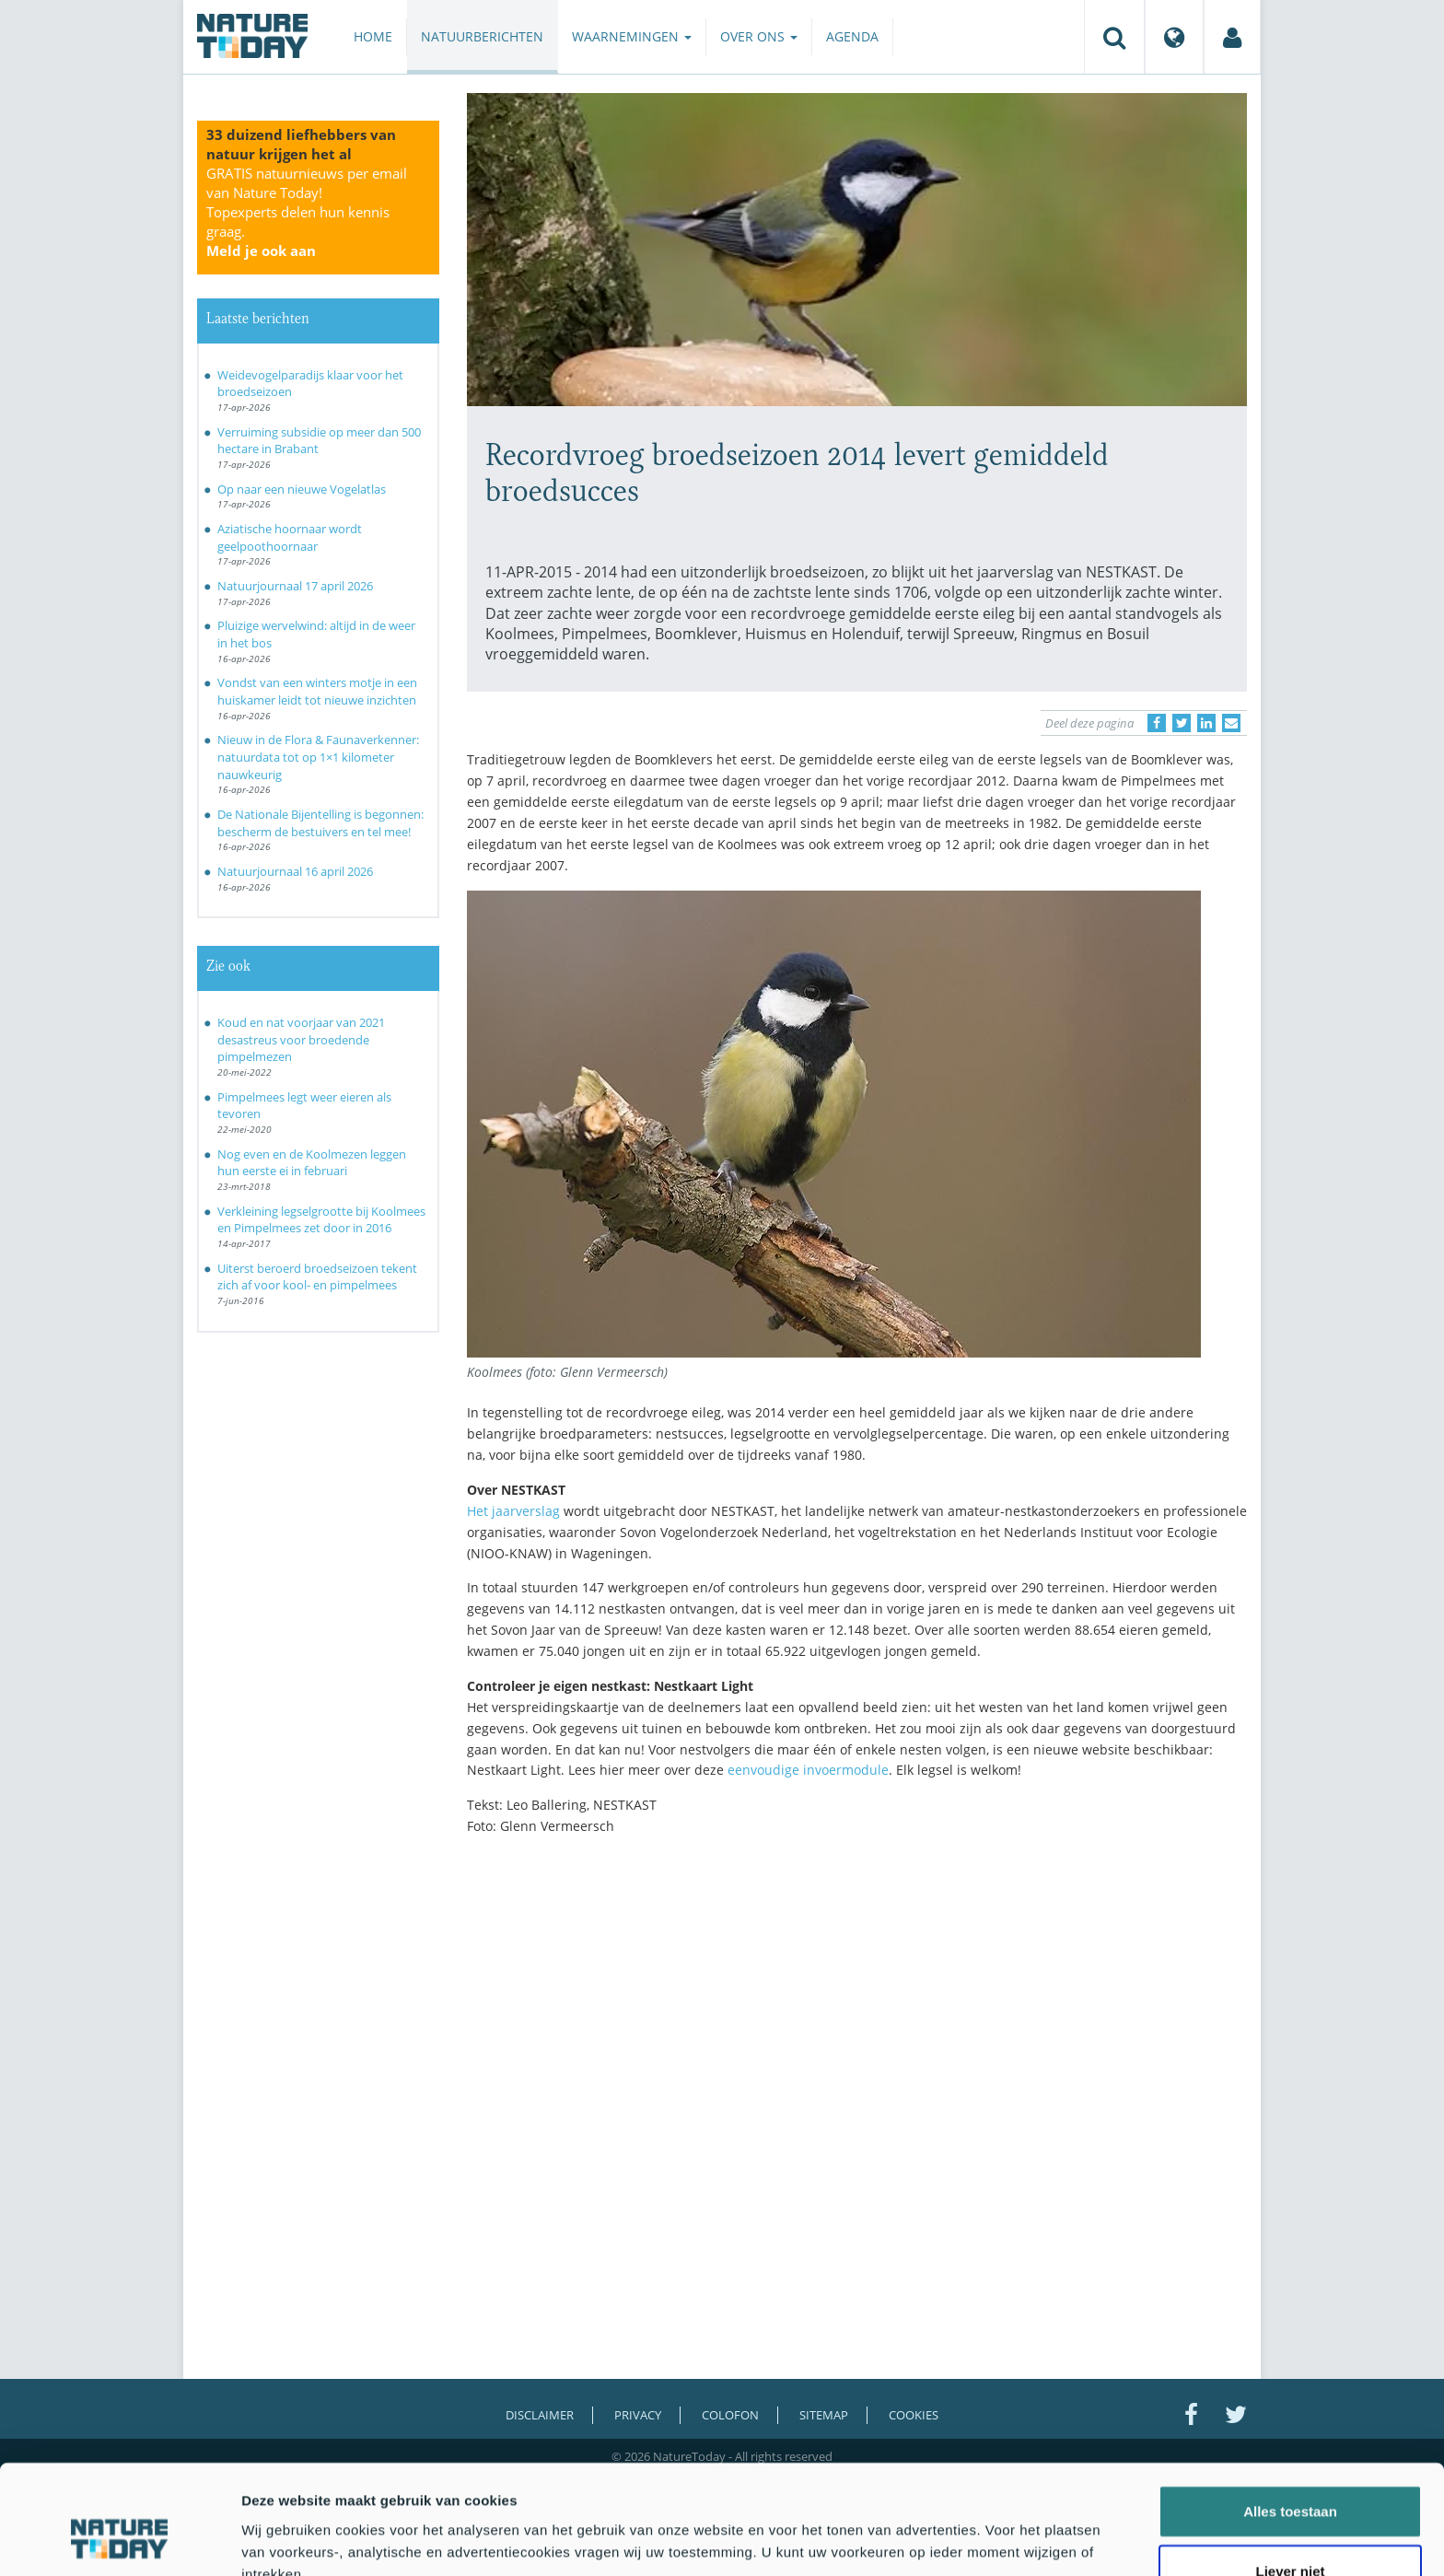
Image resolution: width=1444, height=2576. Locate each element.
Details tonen (995, 2539)
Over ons (759, 36)
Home (373, 36)
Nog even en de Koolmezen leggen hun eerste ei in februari (311, 1163)
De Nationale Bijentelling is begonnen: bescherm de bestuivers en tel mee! (320, 823)
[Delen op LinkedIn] (1206, 723)
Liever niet (1289, 2478)
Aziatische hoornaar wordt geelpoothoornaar (289, 537)
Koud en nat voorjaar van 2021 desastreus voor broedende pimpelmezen (301, 1039)
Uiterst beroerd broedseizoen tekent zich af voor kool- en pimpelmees (317, 1277)
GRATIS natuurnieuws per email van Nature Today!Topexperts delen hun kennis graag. (306, 212)
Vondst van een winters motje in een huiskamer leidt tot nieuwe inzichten (317, 691)
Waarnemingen (632, 36)
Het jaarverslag (513, 1511)
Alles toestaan (1290, 2417)
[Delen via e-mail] (1231, 723)
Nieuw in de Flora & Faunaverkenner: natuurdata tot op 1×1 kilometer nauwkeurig (318, 756)
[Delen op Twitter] (1181, 723)
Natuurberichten (482, 36)
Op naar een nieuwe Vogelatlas (301, 489)
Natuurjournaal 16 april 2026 (295, 871)
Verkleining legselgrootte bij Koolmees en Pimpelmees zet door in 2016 (321, 1220)
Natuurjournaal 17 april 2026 (295, 585)
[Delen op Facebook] (1156, 723)
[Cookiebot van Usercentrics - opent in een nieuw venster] (119, 2540)
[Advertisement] (857, 2010)
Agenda (852, 36)
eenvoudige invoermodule (808, 1769)
